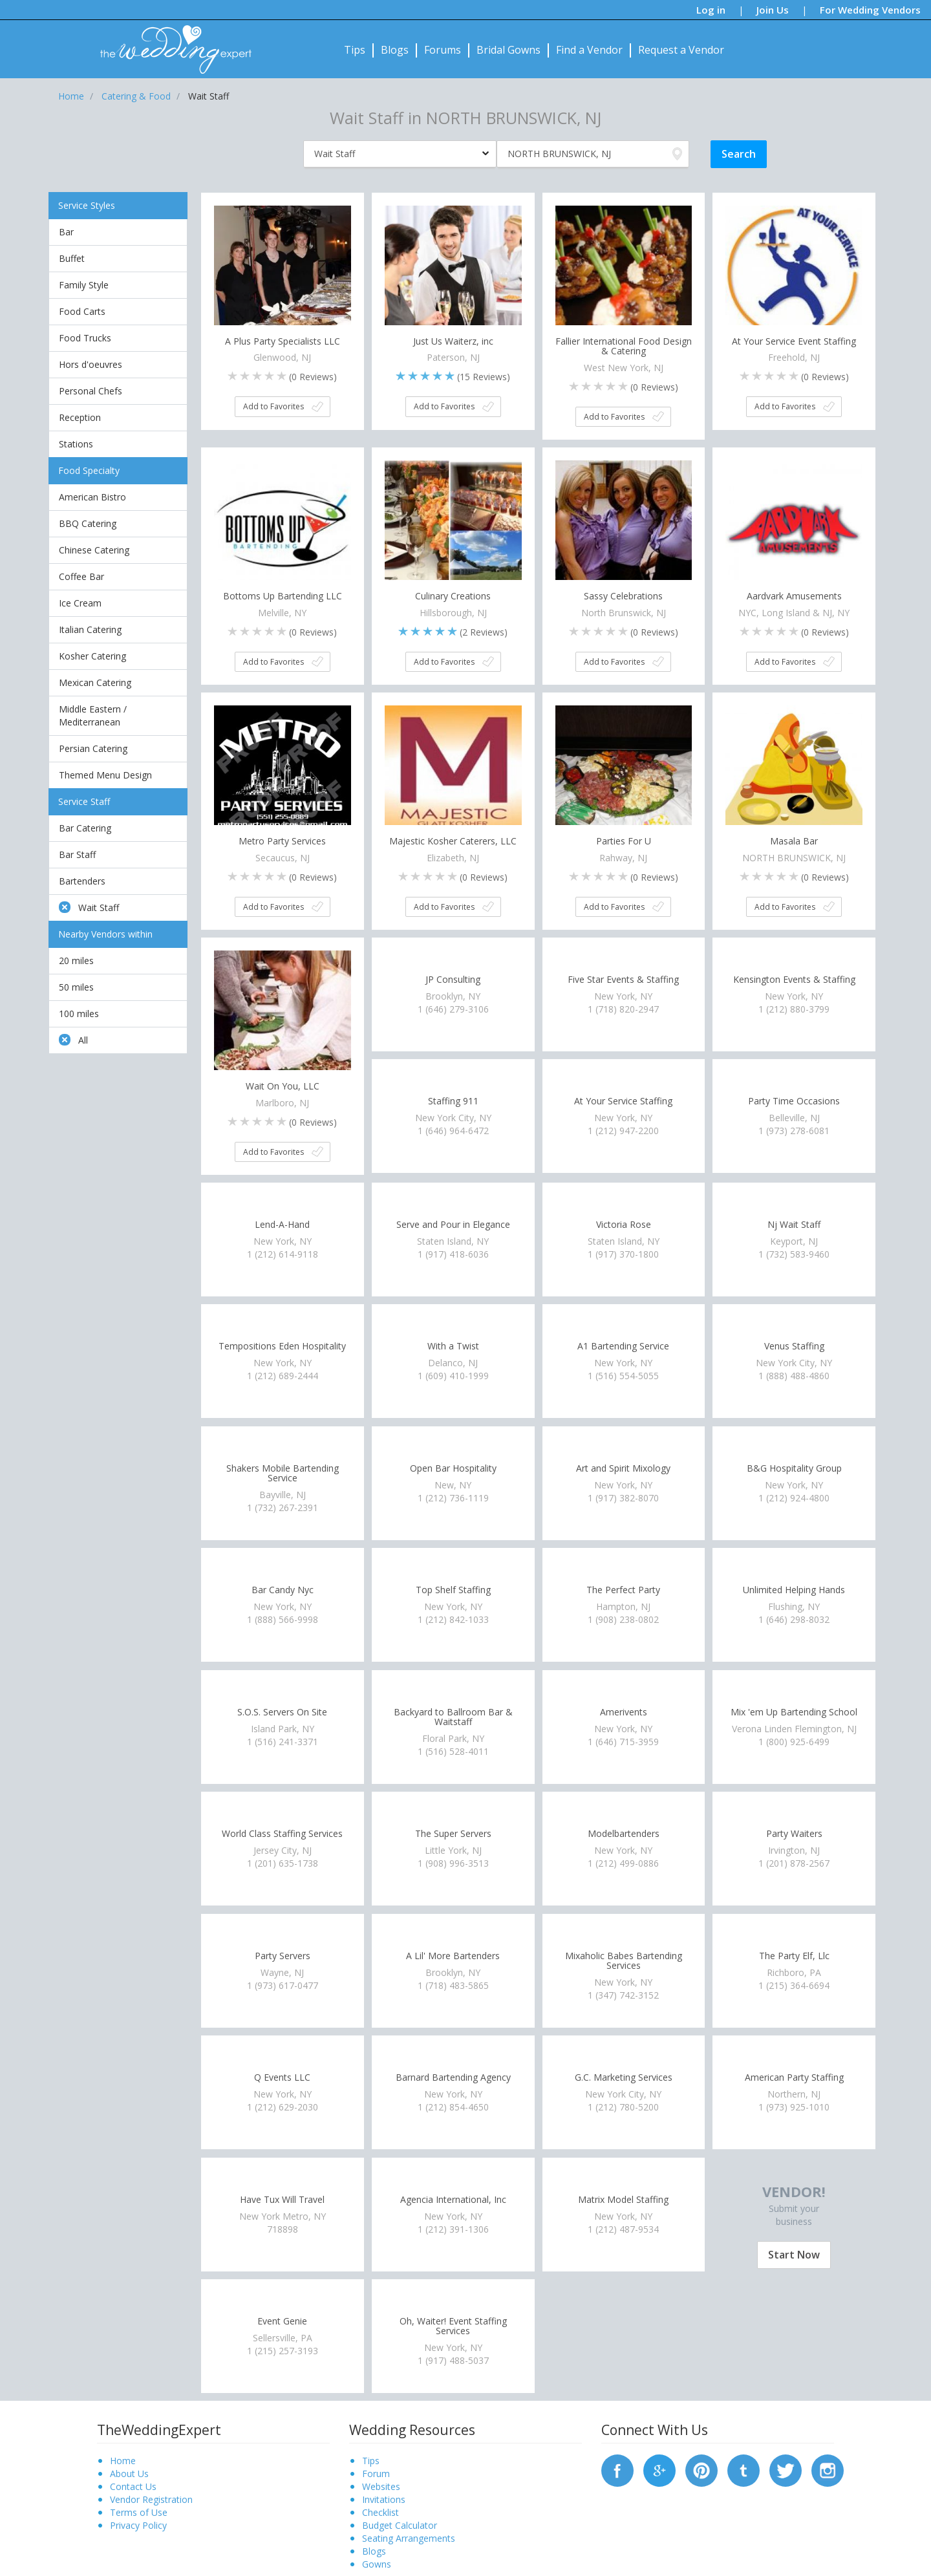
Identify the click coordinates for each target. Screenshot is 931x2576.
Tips (354, 50)
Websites (381, 2486)
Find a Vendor (589, 50)
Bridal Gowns (508, 50)
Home (123, 2460)
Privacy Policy (138, 2525)
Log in (710, 9)
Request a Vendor (681, 50)
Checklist (380, 2512)
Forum (376, 2473)
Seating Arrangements (408, 2538)
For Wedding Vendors (870, 9)
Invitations (383, 2499)
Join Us (772, 9)
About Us (129, 2473)
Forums (442, 50)
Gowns (376, 2564)
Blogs (395, 50)
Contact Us (133, 2486)
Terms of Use (138, 2512)
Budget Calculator (399, 2525)
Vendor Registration (151, 2499)
